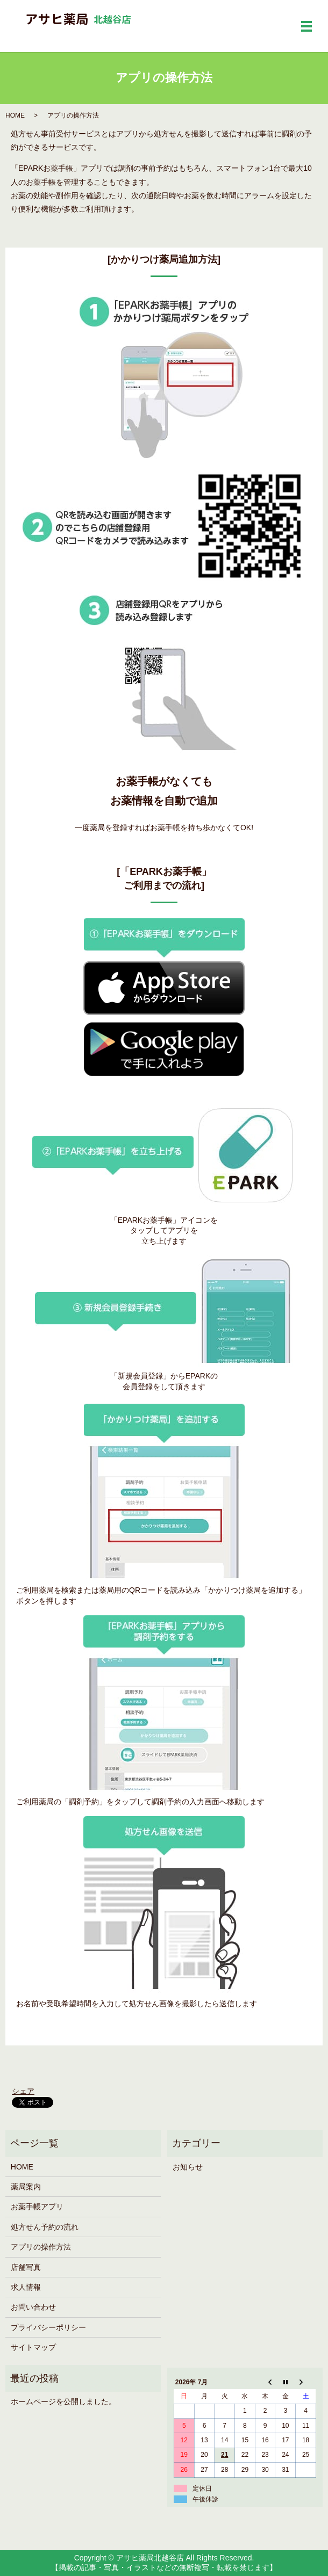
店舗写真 (26, 2267)
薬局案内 (26, 2186)
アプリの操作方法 (41, 2247)
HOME (15, 115)
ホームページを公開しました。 (63, 2401)
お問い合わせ (33, 2307)
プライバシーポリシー (48, 2327)
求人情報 (26, 2287)
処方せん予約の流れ (45, 2227)
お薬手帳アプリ (37, 2206)
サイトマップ (33, 2347)
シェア (23, 2091)
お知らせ (188, 2167)
